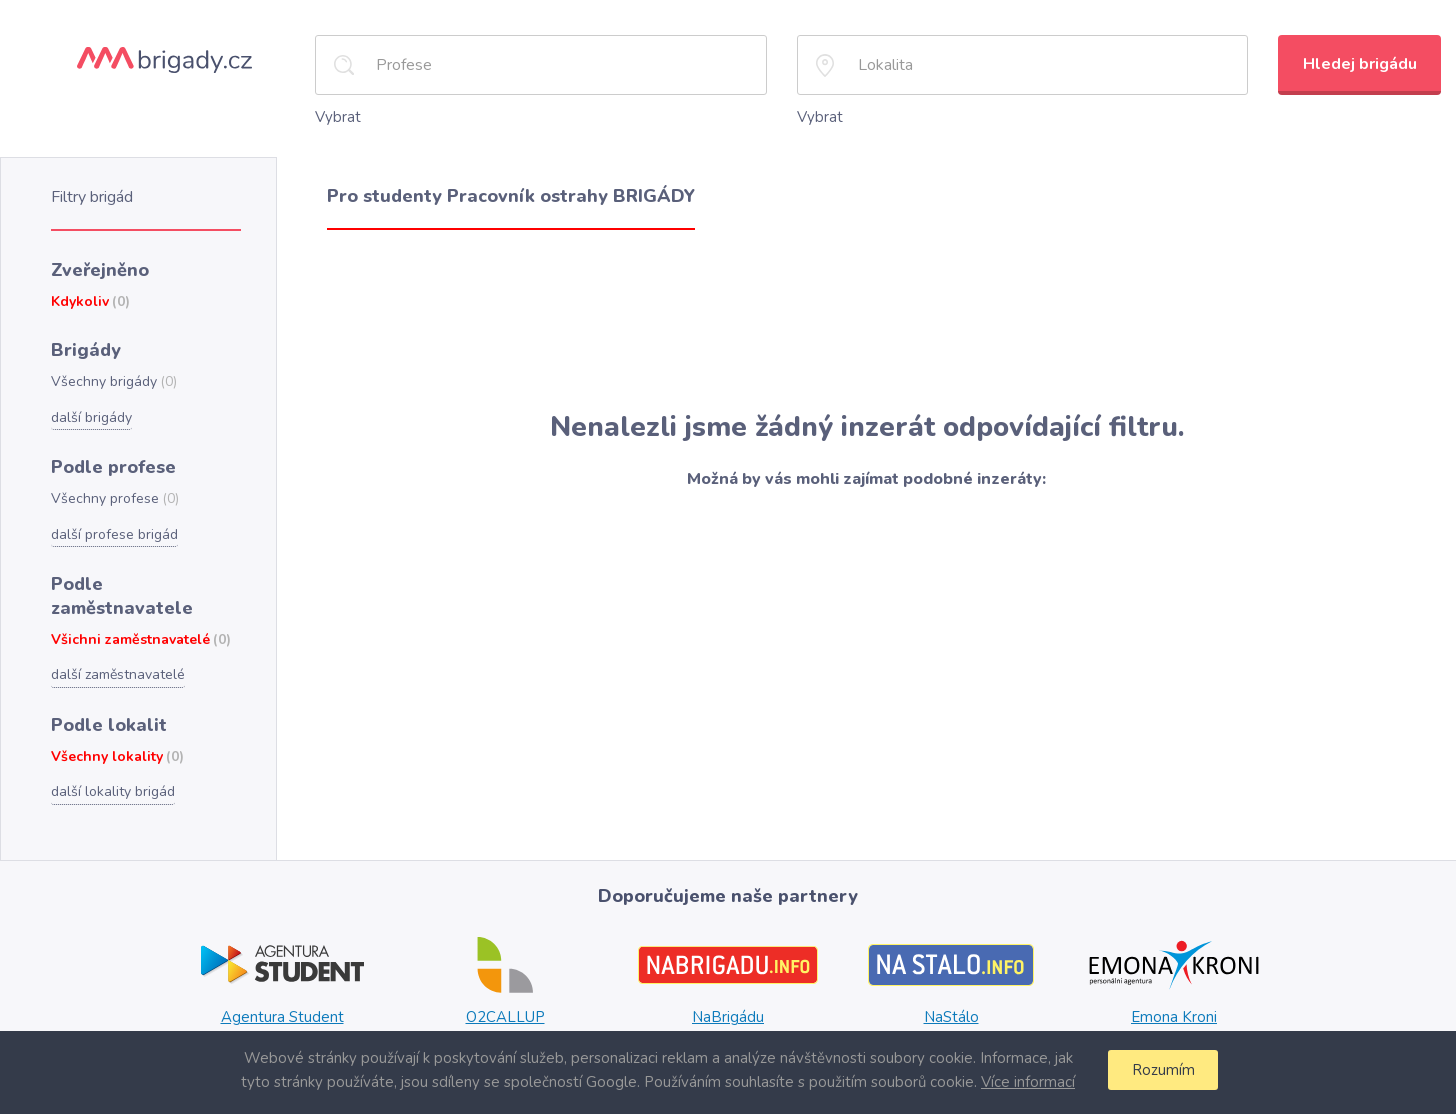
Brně (755, 995)
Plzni (788, 995)
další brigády (90, 408)
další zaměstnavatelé (117, 635)
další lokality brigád (110, 749)
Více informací (1025, 1081)
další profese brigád (112, 522)
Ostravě (672, 1015)
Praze (720, 995)
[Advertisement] (866, 318)
